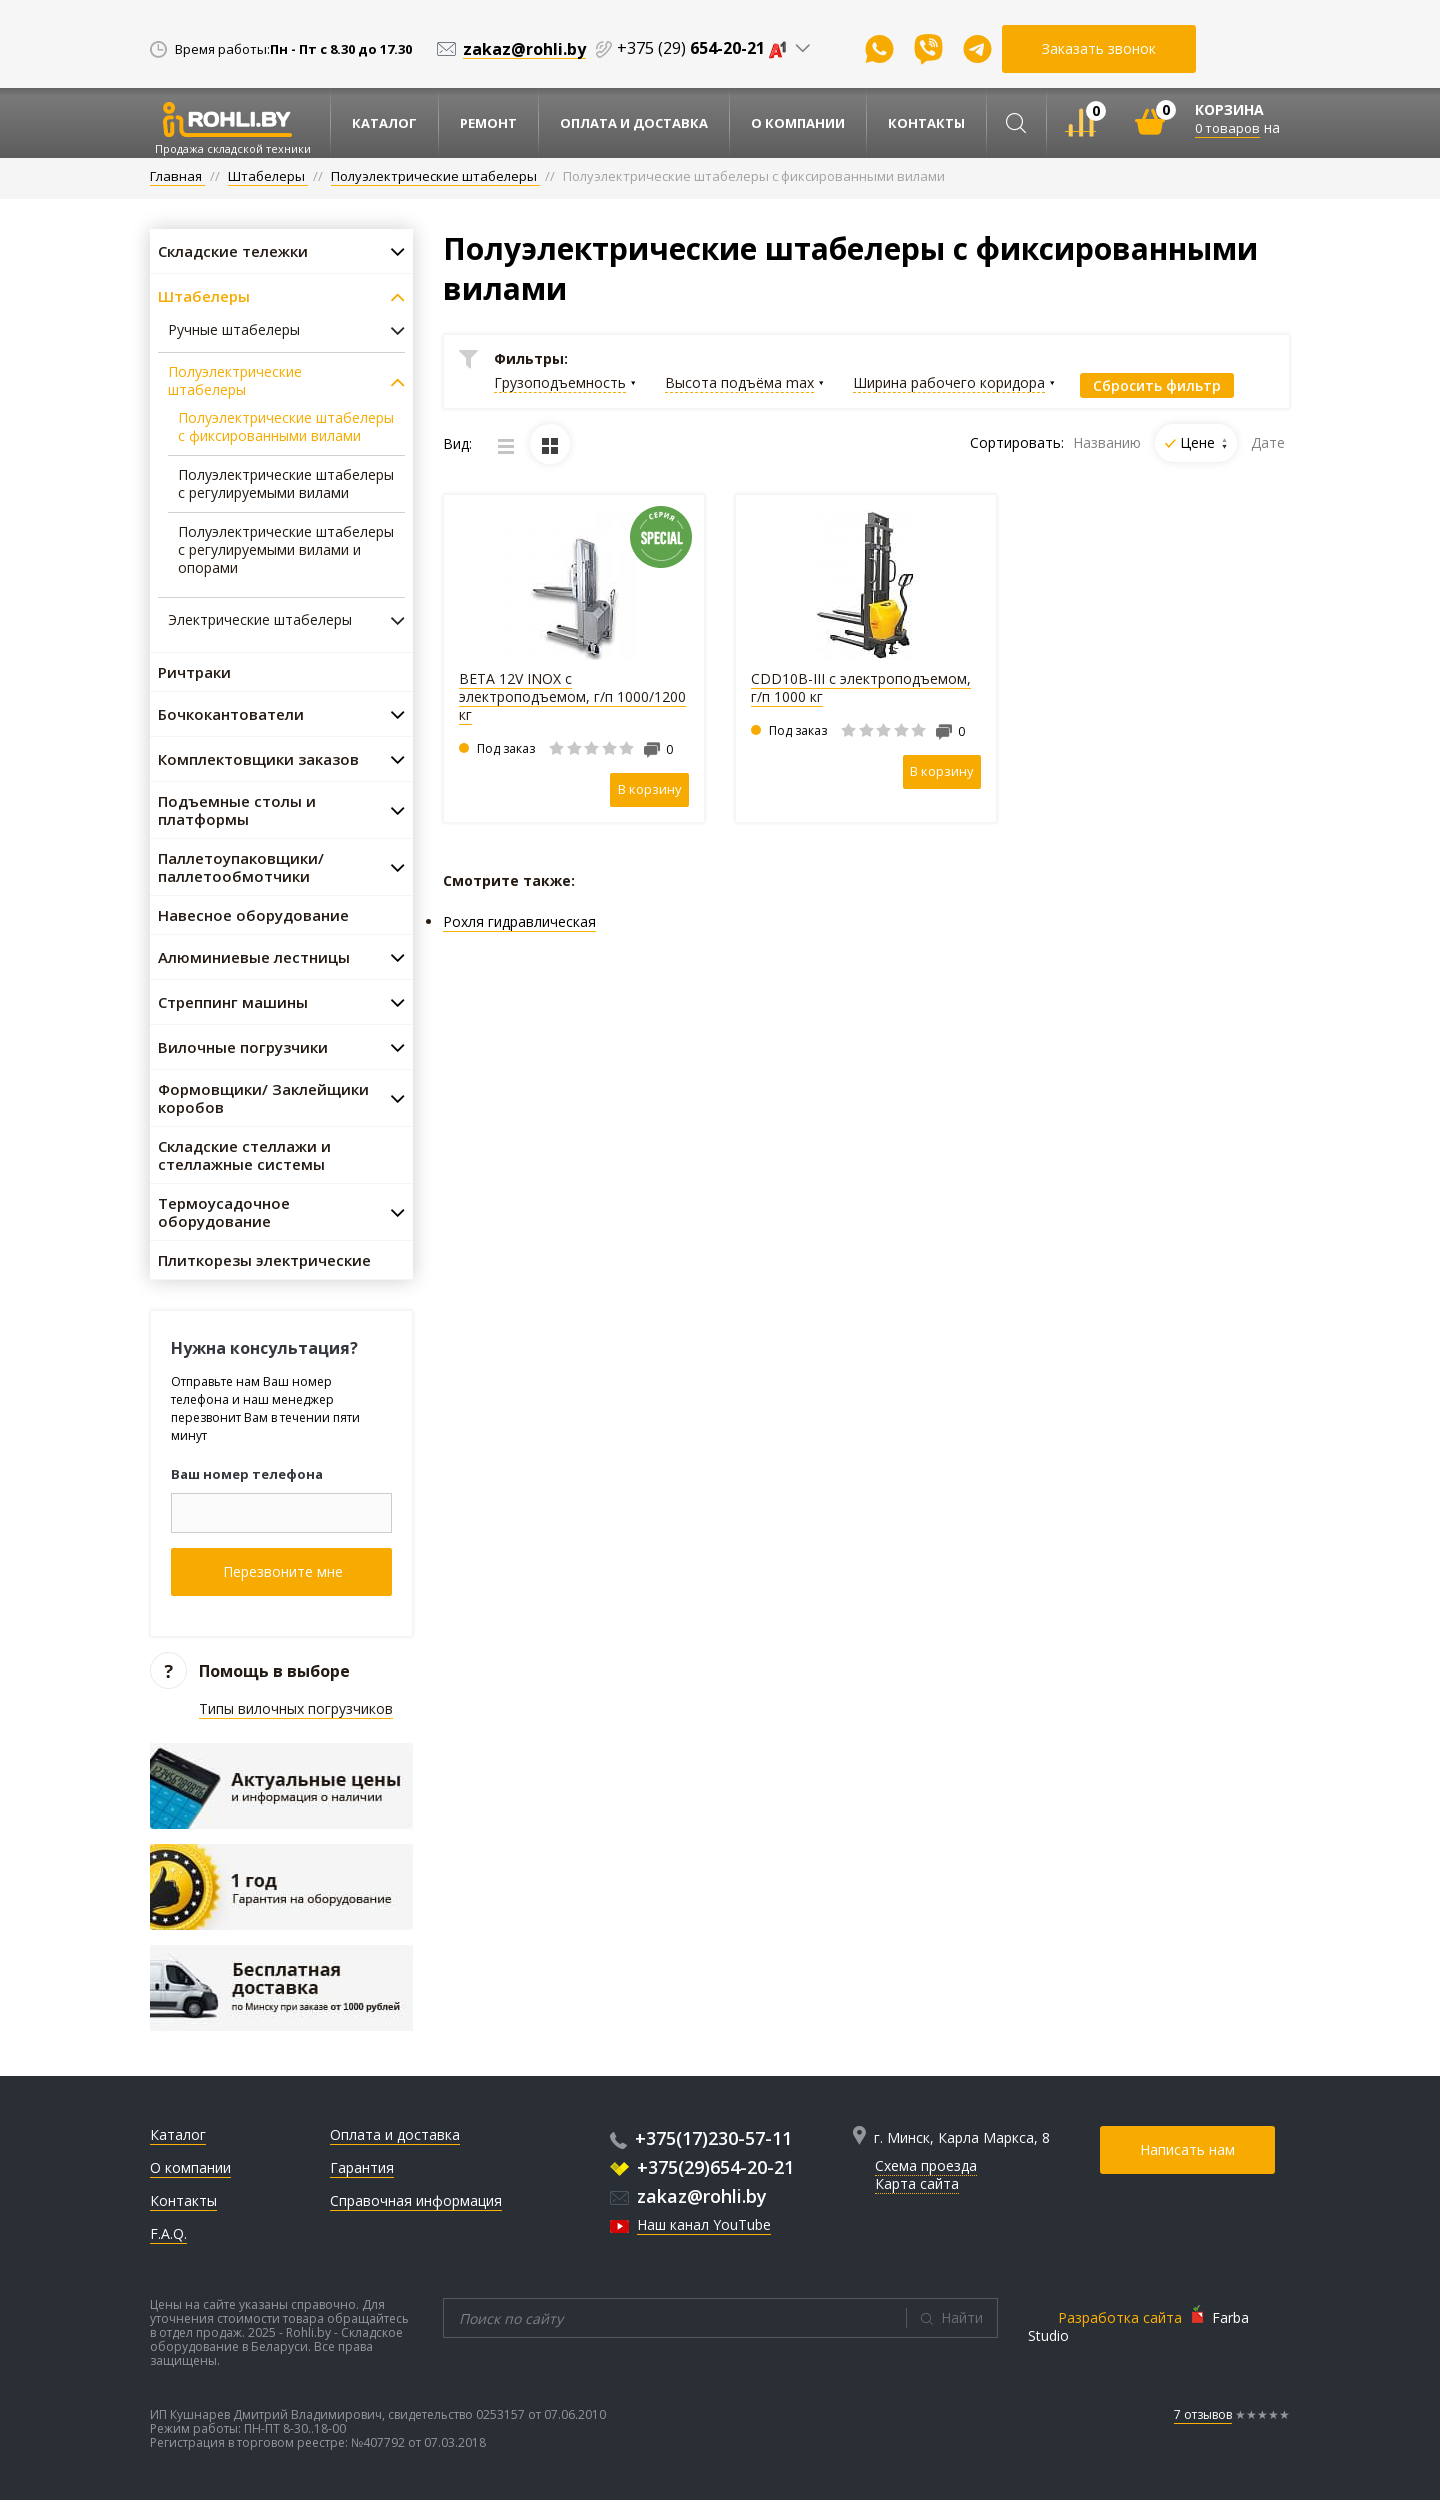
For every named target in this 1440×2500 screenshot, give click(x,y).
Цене (1203, 442)
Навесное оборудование (253, 915)
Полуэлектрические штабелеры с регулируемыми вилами (286, 484)
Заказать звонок (1099, 48)
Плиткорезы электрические (264, 1260)
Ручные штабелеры (234, 330)
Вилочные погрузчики (243, 1047)
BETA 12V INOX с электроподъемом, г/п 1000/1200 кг (572, 696)
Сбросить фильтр (1157, 385)
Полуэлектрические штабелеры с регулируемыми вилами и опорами (286, 550)
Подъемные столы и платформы (237, 810)
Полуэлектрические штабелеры (235, 381)
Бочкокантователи (231, 714)
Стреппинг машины (233, 1002)
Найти (962, 2317)
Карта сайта (917, 2183)
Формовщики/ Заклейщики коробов (263, 1098)
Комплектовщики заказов (258, 759)
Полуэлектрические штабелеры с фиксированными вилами (286, 427)
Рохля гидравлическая (519, 921)
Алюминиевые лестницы (254, 957)
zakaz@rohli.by (688, 2196)
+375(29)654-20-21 (702, 2167)
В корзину (650, 789)
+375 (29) (706, 48)
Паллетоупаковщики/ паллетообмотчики (241, 867)
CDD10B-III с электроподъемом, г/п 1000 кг (861, 687)
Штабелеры (204, 296)
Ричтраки (194, 672)
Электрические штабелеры (260, 620)
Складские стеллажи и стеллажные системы (244, 1155)
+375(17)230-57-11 (701, 2138)
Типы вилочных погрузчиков (296, 1708)
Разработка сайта (1120, 2317)
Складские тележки (233, 251)
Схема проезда (926, 2165)
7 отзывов (1203, 2414)
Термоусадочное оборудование (224, 1212)
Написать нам (1187, 2149)
